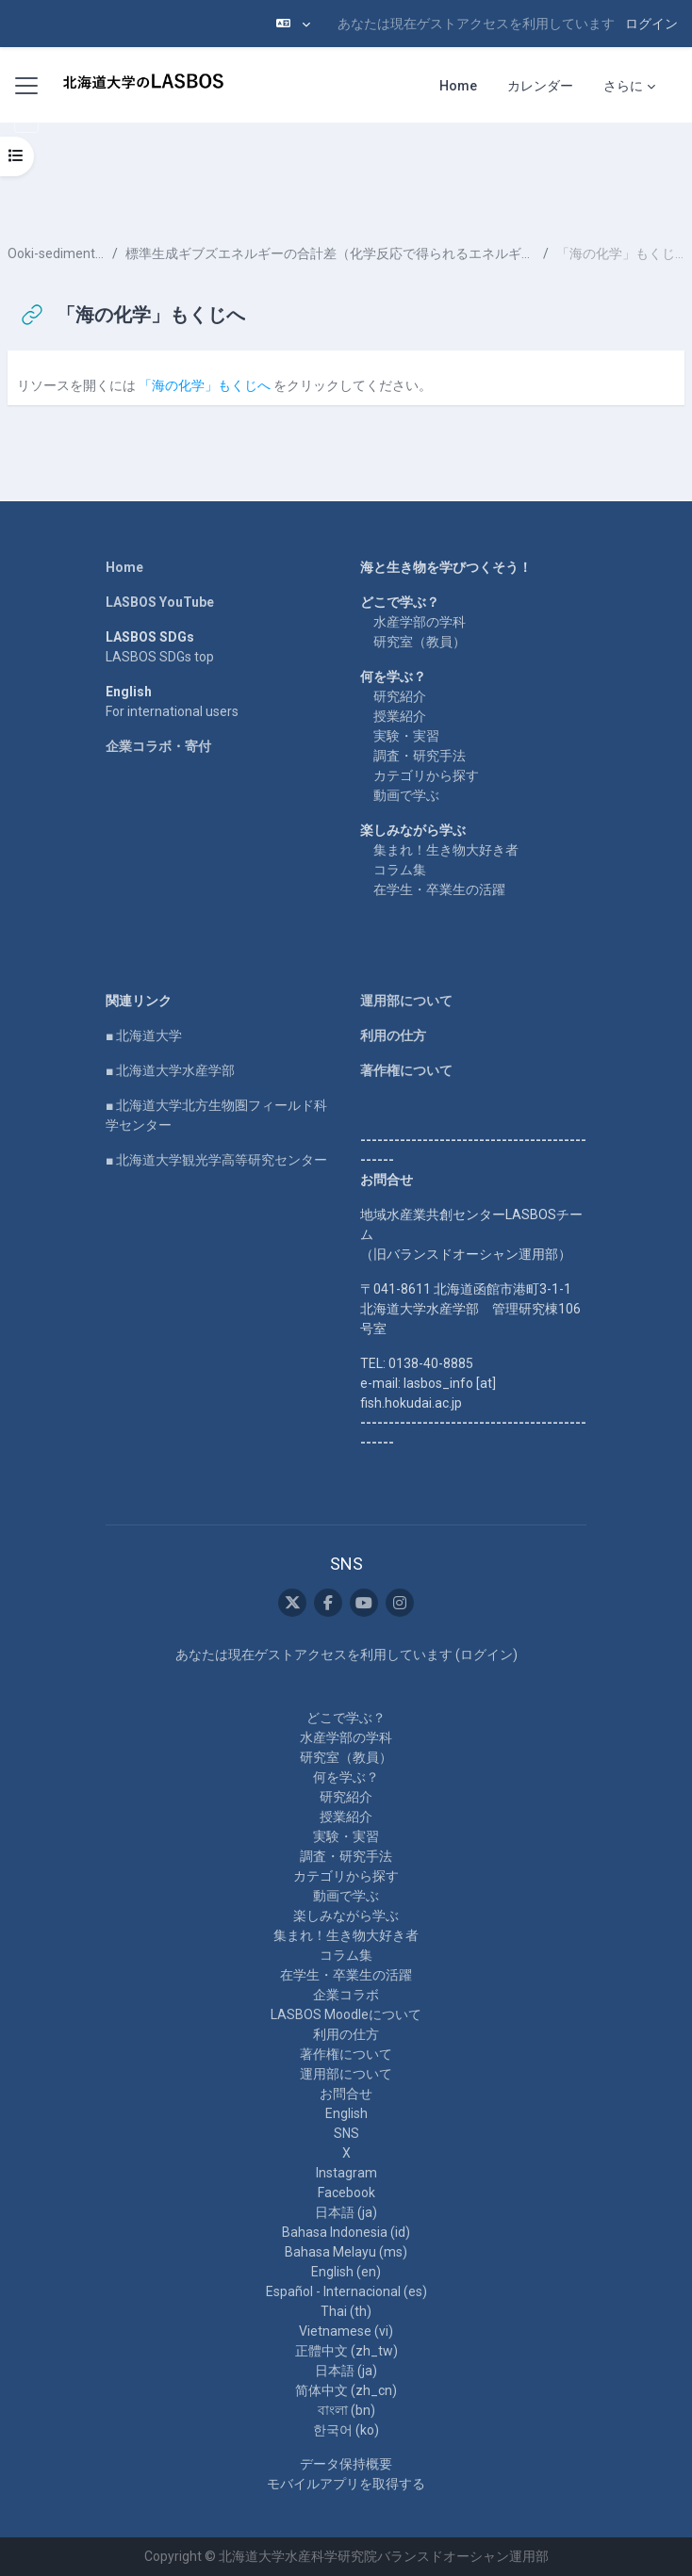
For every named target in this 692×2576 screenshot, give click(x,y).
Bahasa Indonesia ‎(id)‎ (346, 2232)
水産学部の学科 (419, 621)
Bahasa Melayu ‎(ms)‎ (346, 2251)
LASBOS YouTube (160, 602)
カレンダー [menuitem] (540, 85)
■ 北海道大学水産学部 (170, 1070)
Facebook (346, 2192)
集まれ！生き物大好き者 (446, 849)
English (346, 2113)
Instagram (346, 2172)
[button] (293, 23)
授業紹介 (399, 716)
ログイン (651, 23)
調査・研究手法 (419, 755)
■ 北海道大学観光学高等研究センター (216, 1159)
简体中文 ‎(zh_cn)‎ (346, 2390)
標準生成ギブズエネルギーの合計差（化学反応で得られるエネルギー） (330, 253)
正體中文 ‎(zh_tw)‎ (346, 2350)
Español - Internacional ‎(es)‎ (346, 2291)
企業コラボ (346, 1994)
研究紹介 (399, 696)
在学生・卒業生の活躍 (439, 889)
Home (124, 567)
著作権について (406, 1070)
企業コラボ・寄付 (158, 746)
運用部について (406, 1000)
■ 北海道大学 (144, 1035)
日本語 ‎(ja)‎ (346, 2212)
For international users (172, 711)
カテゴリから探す (426, 775)
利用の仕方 (393, 1035)
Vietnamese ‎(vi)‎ (346, 2331)
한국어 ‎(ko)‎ (346, 2429)
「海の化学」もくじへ (205, 385)
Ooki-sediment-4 (56, 253)
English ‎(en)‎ (346, 2271)
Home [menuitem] (458, 85)
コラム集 (399, 869)
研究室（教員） (419, 641)
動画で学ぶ (406, 795)
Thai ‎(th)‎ (346, 2311)
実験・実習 (406, 735)
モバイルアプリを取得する (346, 2483)
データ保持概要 (346, 2463)
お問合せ (346, 2093)
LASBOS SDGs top (160, 656)
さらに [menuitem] (623, 85)
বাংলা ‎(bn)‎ (346, 2410)
